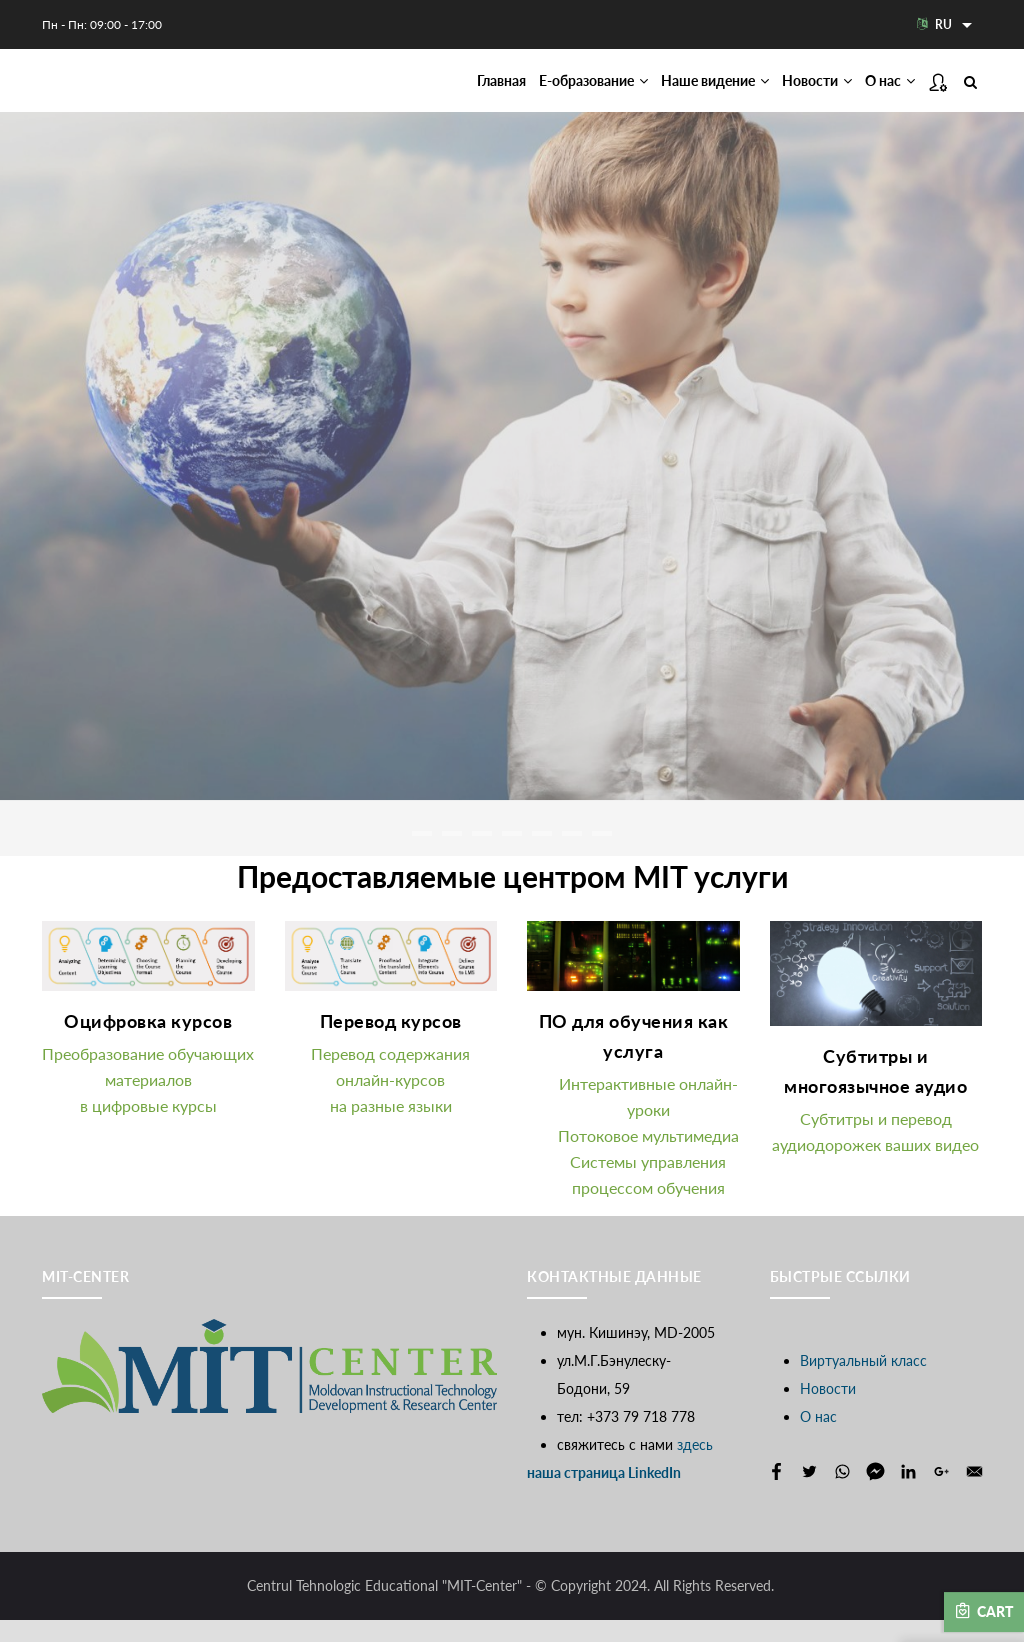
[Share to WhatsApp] (842, 1493)
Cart (984, 1611)
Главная (425, 91)
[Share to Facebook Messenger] (875, 1493)
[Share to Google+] (941, 1493)
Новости (797, 91)
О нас (884, 91)
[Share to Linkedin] (908, 1493)
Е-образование (535, 91)
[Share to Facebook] (776, 1493)
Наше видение (677, 91)
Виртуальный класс (863, 1382)
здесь (695, 1466)
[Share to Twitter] (809, 1493)
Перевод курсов (391, 1043)
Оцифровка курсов (148, 1043)
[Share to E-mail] (974, 1493)
